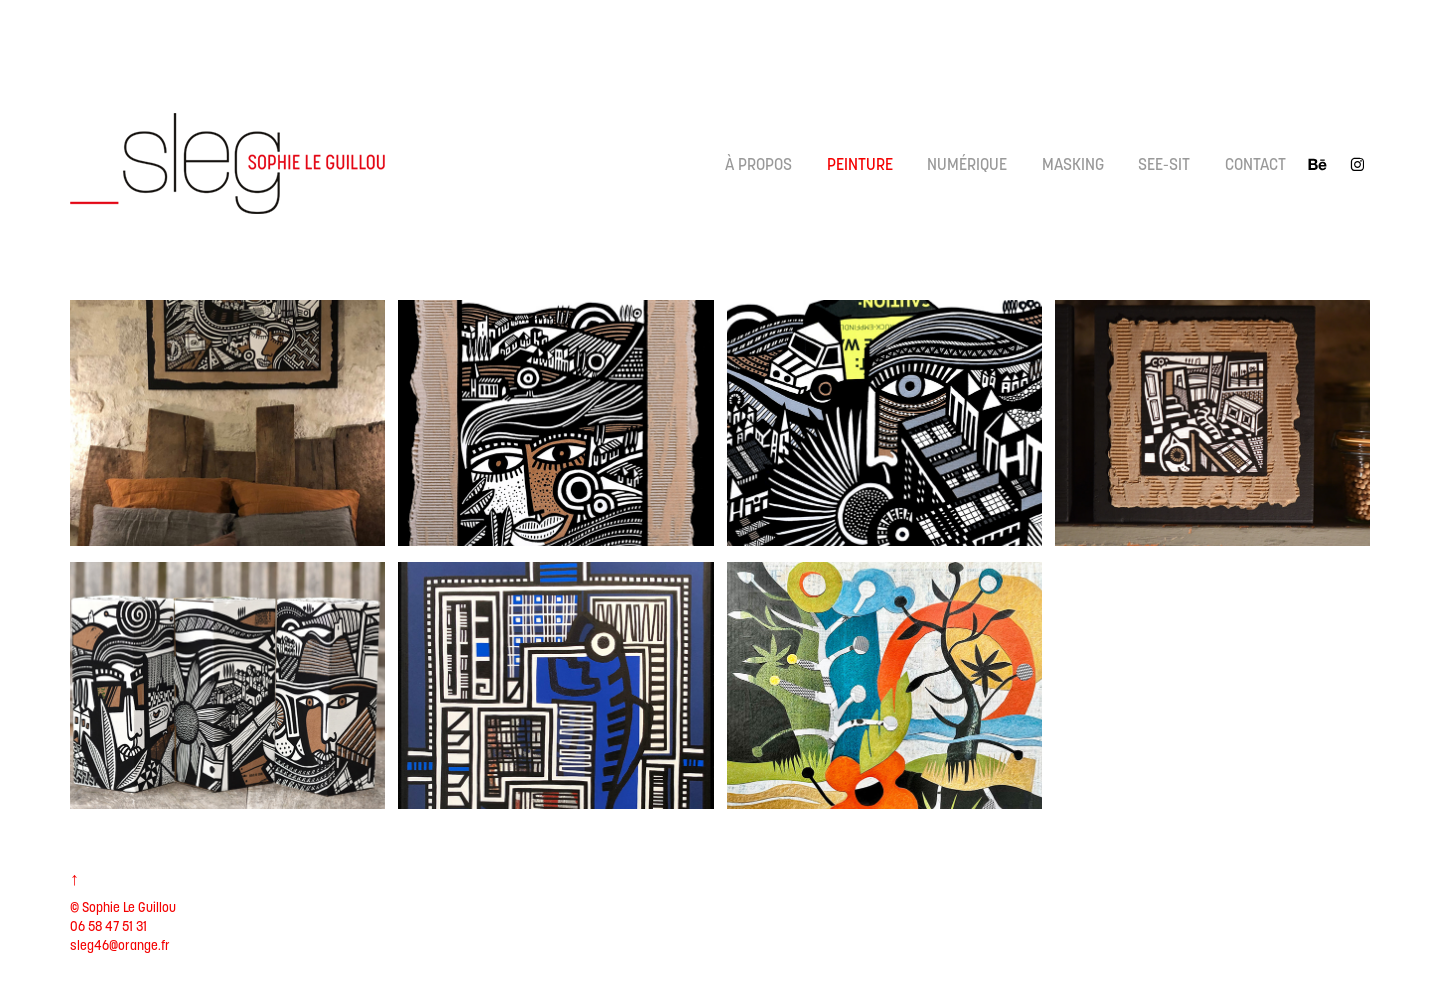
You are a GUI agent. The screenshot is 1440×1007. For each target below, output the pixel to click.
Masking (1073, 164)
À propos (758, 164)
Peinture (860, 164)
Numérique (967, 164)
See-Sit (1164, 164)
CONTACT (1255, 164)
